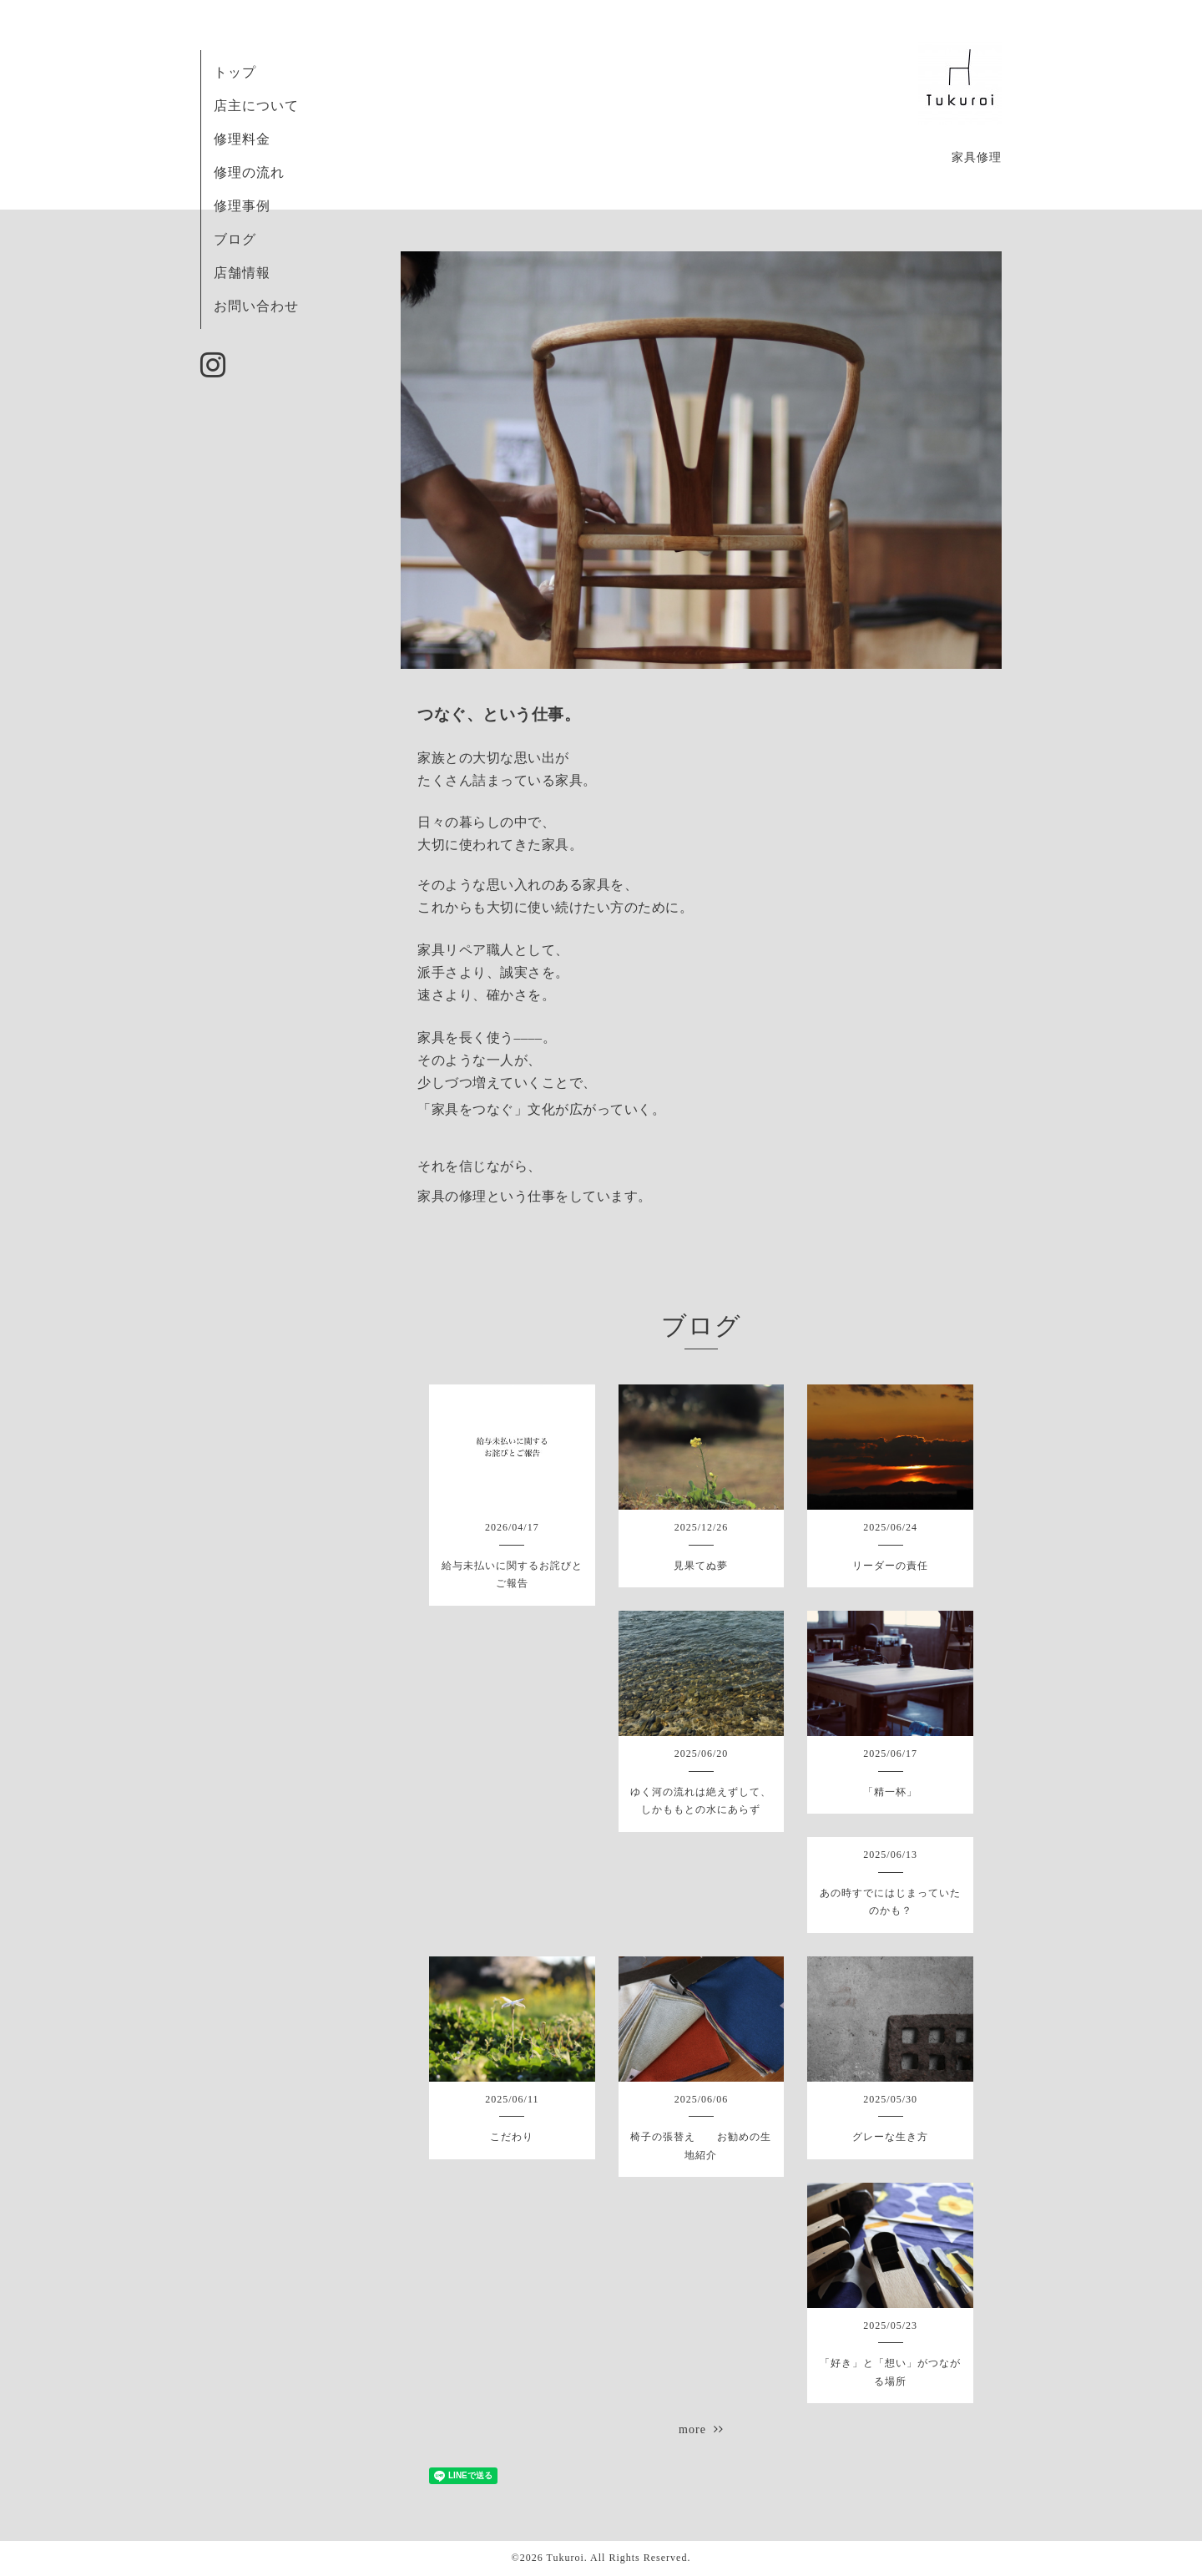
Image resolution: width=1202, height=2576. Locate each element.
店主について (256, 106)
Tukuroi (564, 2557)
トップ (235, 72)
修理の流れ (249, 172)
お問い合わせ (256, 306)
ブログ (235, 239)
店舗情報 (242, 273)
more (701, 2429)
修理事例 (242, 206)
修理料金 (242, 139)
